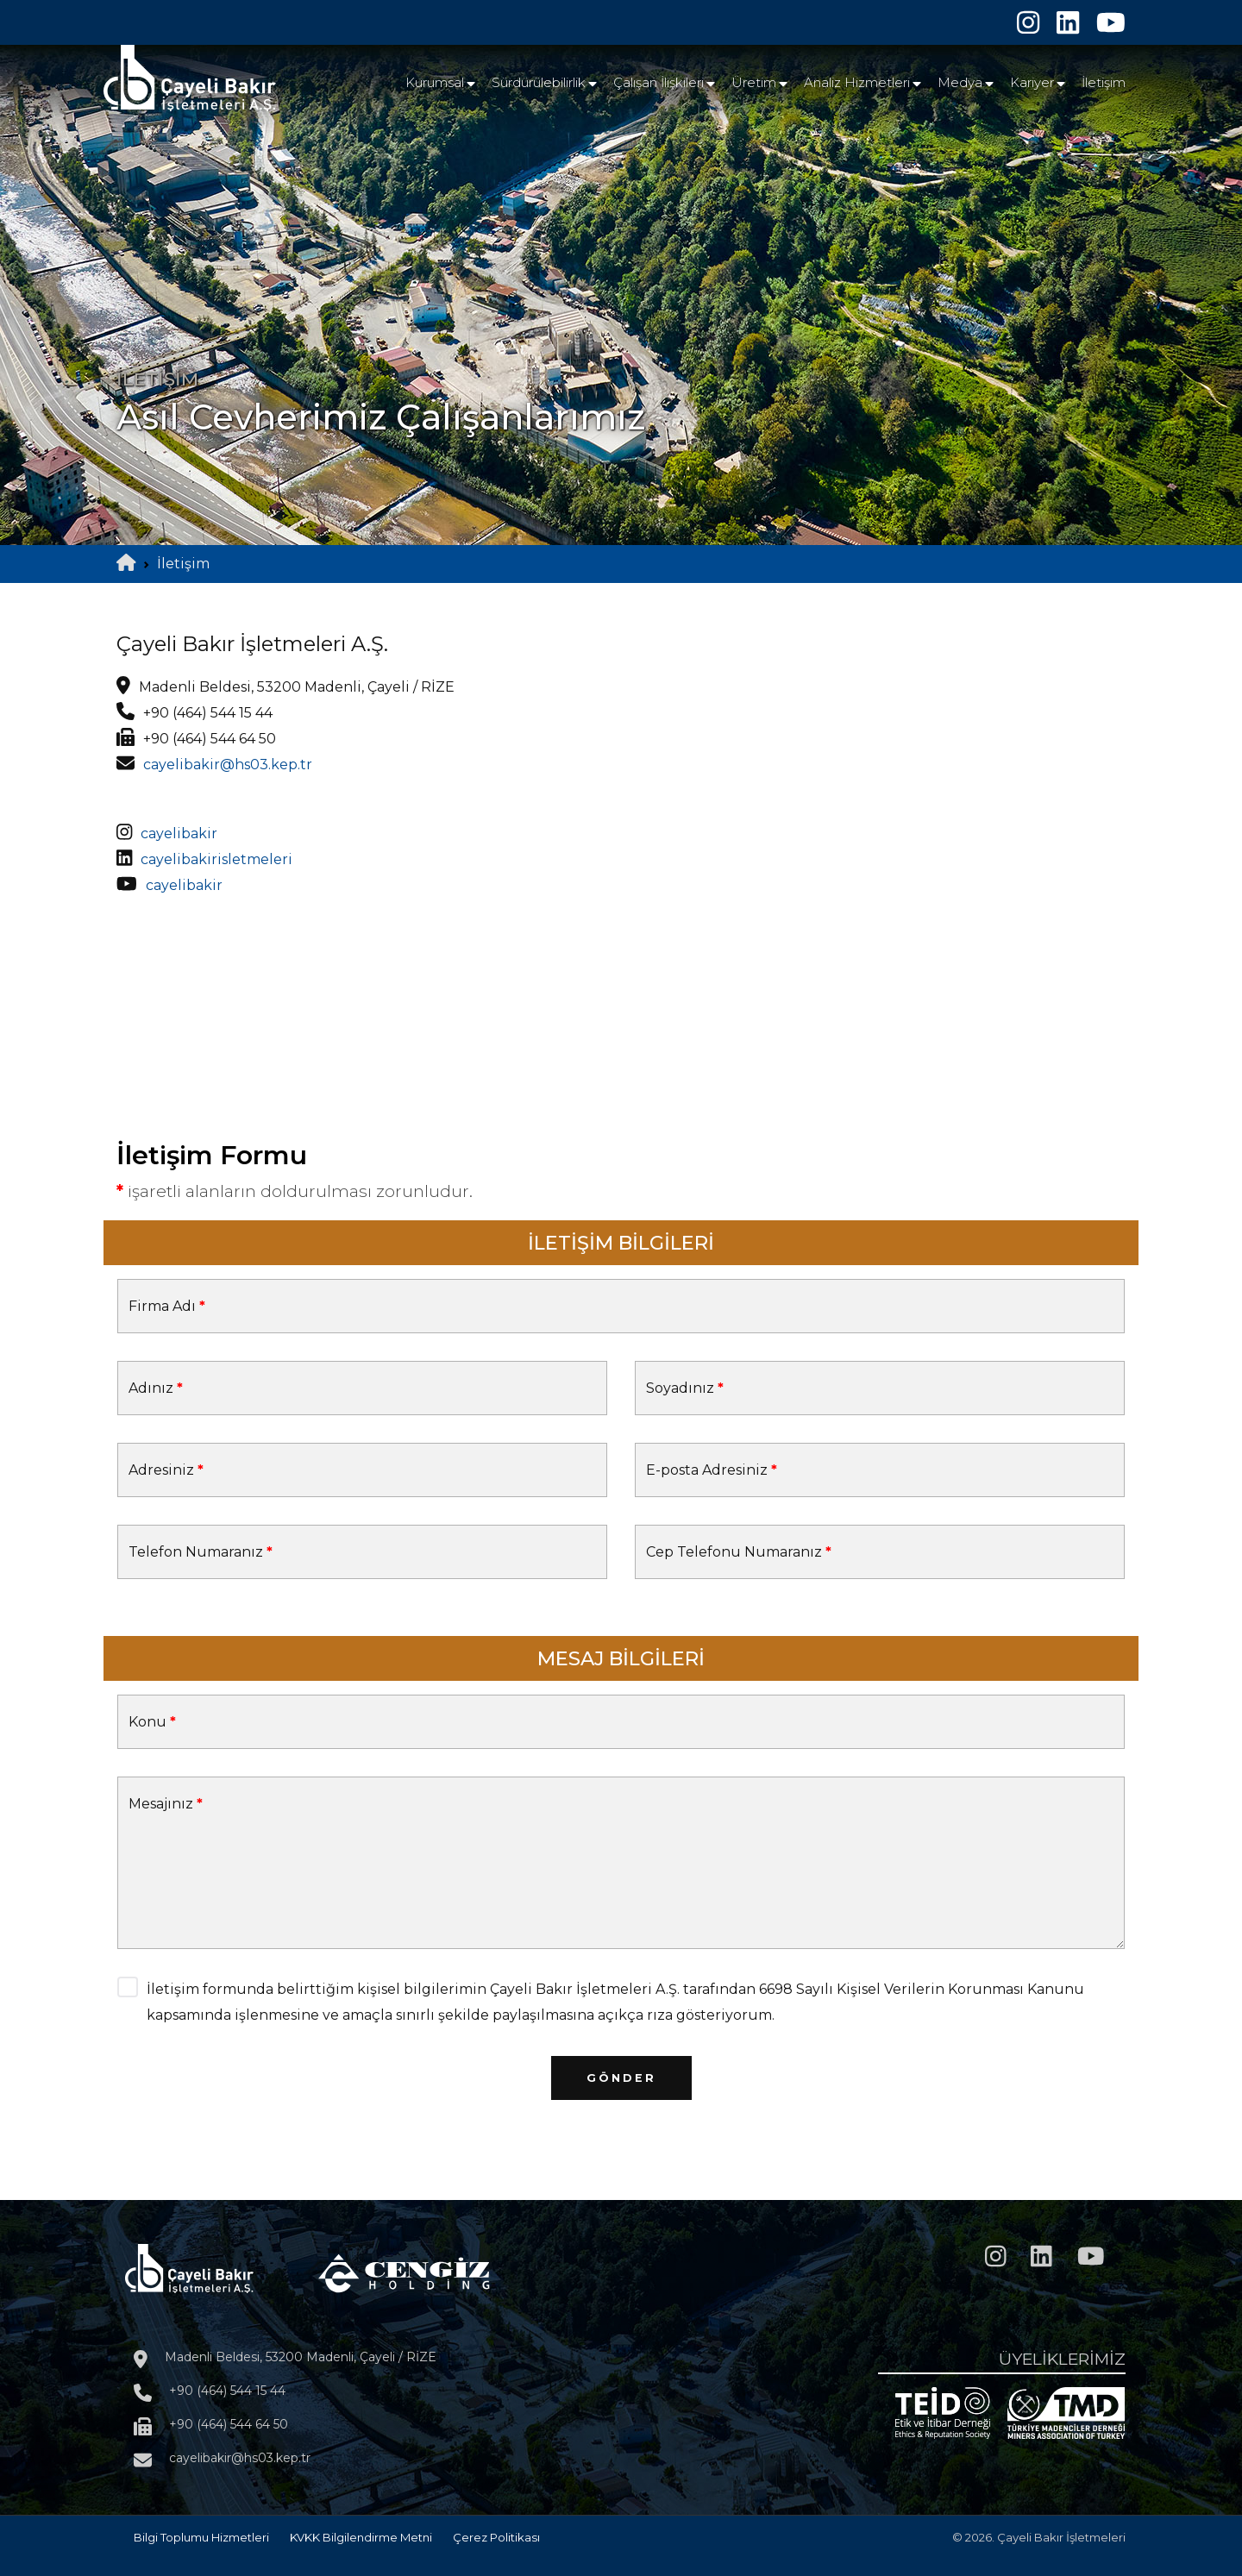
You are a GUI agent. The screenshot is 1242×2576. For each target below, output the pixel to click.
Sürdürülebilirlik (539, 82)
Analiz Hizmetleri (857, 82)
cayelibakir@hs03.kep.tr (227, 764)
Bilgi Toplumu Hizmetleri (201, 2537)
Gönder (621, 2077)
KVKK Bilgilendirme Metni (361, 2537)
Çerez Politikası (496, 2537)
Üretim (753, 82)
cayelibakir (179, 833)
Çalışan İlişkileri (658, 82)
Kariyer (1032, 82)
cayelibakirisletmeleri (216, 859)
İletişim (1104, 82)
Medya (960, 82)
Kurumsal (434, 82)
